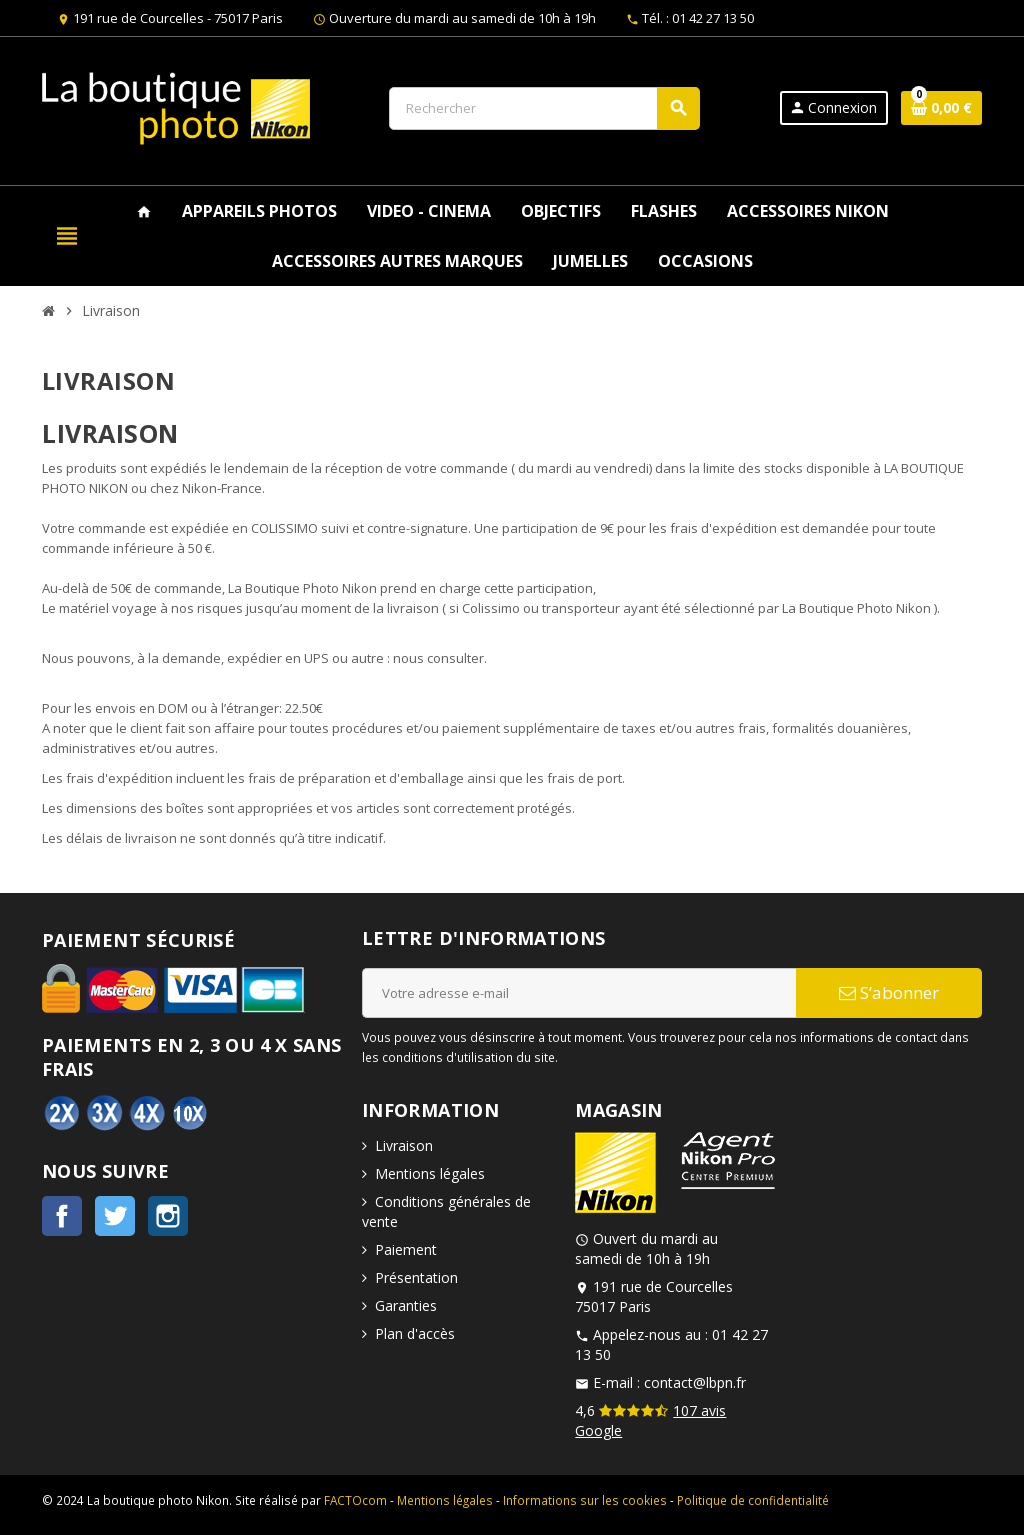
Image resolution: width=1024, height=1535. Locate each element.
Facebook (62, 1216)
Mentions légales (430, 1173)
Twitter (115, 1216)
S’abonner (889, 992)
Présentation (416, 1277)
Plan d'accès (415, 1333)
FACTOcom (355, 1500)
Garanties (406, 1305)
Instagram (168, 1216)
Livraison (404, 1145)
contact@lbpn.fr (695, 1382)
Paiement (406, 1249)
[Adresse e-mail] (579, 993)
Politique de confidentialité (753, 1500)
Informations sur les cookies (585, 1500)
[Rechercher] (544, 108)
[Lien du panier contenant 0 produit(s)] (941, 108)
